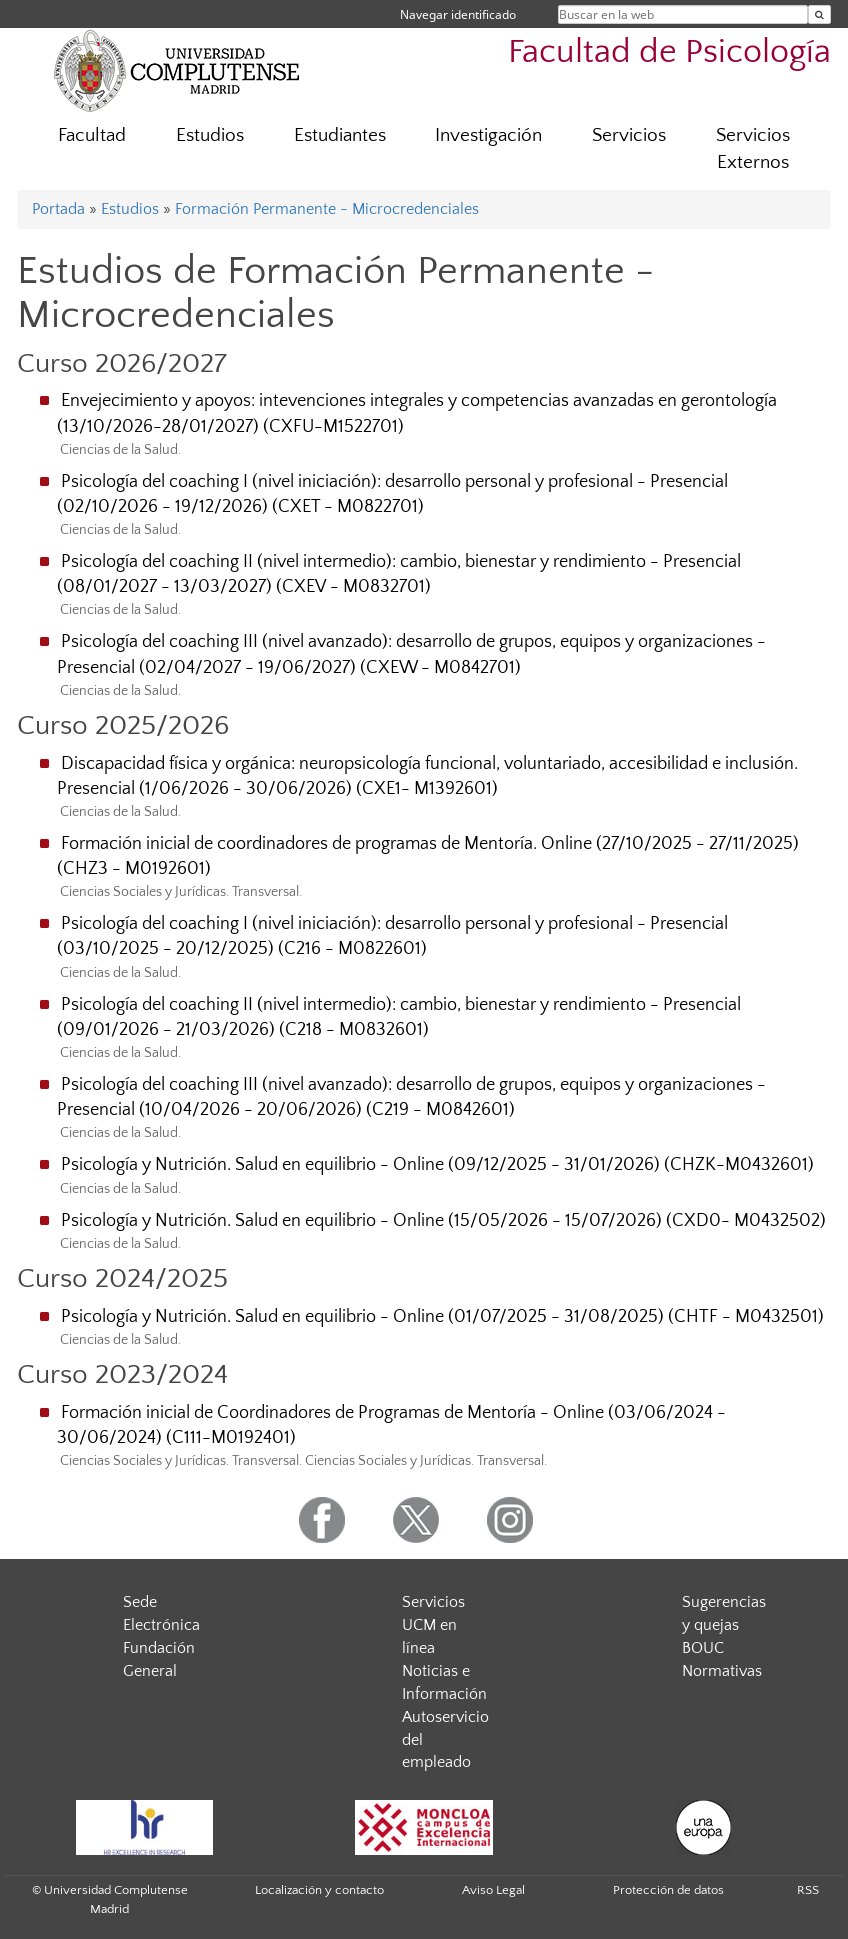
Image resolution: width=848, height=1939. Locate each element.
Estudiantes (340, 135)
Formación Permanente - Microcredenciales (327, 209)
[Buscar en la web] (819, 14)
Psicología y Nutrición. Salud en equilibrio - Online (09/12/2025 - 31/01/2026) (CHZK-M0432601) (437, 1165)
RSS (808, 1890)
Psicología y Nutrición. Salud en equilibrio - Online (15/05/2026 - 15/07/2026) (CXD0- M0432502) (443, 1221)
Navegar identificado (458, 14)
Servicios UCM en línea (433, 1625)
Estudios (210, 135)
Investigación (488, 135)
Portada (58, 209)
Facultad (92, 135)
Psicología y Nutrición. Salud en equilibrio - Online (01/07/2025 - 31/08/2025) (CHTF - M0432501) (442, 1317)
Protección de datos (668, 1890)
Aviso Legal (493, 1890)
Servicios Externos (753, 149)
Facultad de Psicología (669, 52)
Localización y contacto (319, 1890)
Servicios (629, 135)
